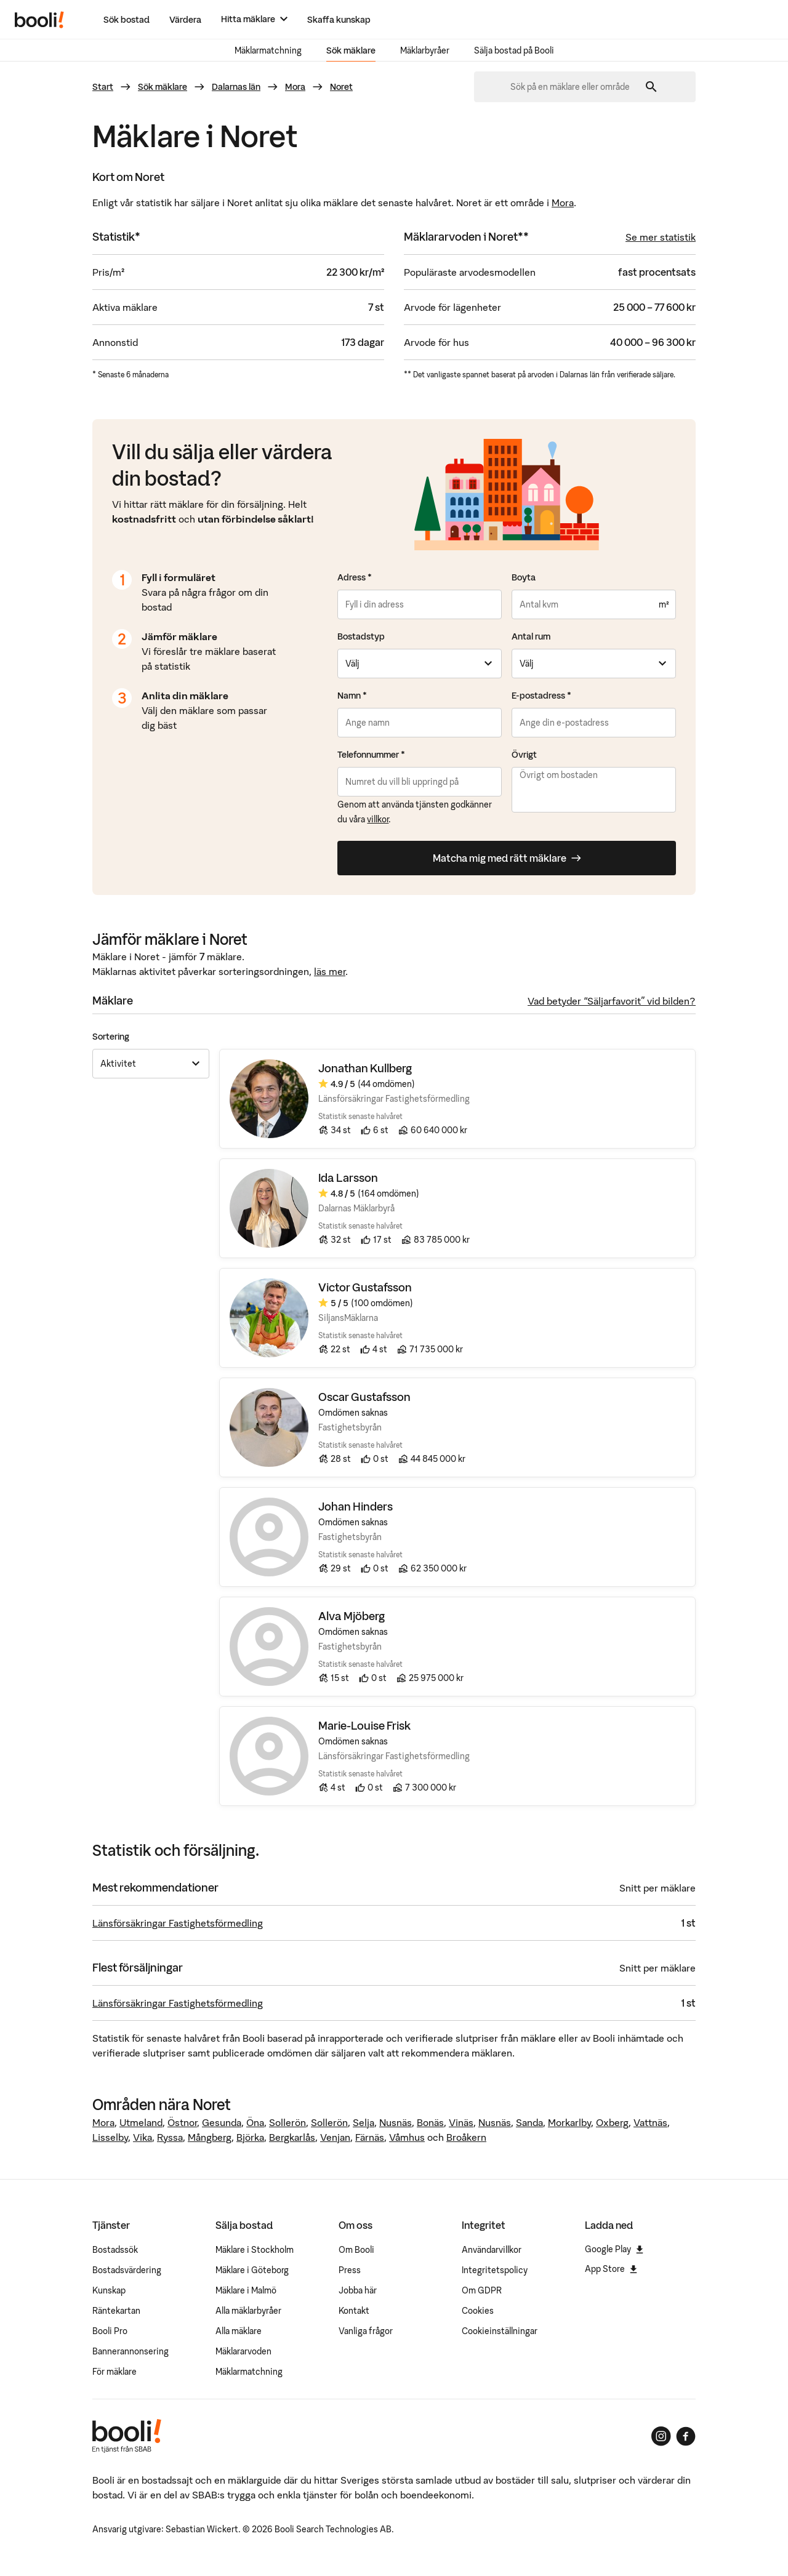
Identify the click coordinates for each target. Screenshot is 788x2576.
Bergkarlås (292, 2137)
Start (102, 86)
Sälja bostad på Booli (514, 50)
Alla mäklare (238, 2331)
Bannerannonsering (130, 2351)
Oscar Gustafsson (364, 1397)
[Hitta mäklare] (254, 19)
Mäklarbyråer (424, 50)
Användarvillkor (491, 2249)
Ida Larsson (348, 1178)
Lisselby (110, 2137)
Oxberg (612, 2122)
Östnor (182, 2122)
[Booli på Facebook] (686, 2436)
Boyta (524, 577)
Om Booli (356, 2249)
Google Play (614, 2249)
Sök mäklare (351, 50)
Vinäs (461, 2122)
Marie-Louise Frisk (364, 1726)
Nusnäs (395, 2122)
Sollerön (287, 2122)
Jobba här (358, 2290)
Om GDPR (482, 2290)
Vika (142, 2137)
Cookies (478, 2310)
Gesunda (221, 2122)
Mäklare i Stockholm (254, 2249)
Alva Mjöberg (351, 1617)
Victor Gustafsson (365, 1288)
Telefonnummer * (371, 754)
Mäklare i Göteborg (252, 2270)
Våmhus (407, 2137)
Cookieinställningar (499, 2331)
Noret (341, 86)
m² (664, 604)
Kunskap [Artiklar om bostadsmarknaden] (109, 2290)
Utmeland (141, 2122)
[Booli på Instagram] (661, 2436)
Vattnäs (650, 2122)
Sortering (110, 1036)
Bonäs (430, 2122)
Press (350, 2270)
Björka (250, 2137)
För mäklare (114, 2371)
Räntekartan (116, 2310)
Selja (363, 2122)
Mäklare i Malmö (245, 2290)
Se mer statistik (660, 237)
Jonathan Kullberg (365, 1069)
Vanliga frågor (366, 2331)
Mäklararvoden (243, 2351)
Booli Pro (109, 2331)
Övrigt (524, 754)
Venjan (335, 2137)
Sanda (529, 2122)
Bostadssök (115, 2249)
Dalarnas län (236, 86)
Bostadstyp (361, 636)
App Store (611, 2268)
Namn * (352, 695)
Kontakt (354, 2310)
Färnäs (369, 2137)
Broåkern (466, 2137)
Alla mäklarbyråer (248, 2310)
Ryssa (170, 2137)
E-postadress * (541, 695)
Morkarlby (569, 2122)
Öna (255, 2122)
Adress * (354, 577)
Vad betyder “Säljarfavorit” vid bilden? (612, 1001)
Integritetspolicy (495, 2270)
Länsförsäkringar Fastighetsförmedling (177, 1923)
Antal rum (531, 636)
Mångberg (209, 2137)
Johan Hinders (355, 1507)
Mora (295, 86)
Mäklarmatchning (268, 50)
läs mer (329, 971)
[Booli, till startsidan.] (39, 19)
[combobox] (574, 87)
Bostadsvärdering (126, 2270)
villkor (377, 819)
